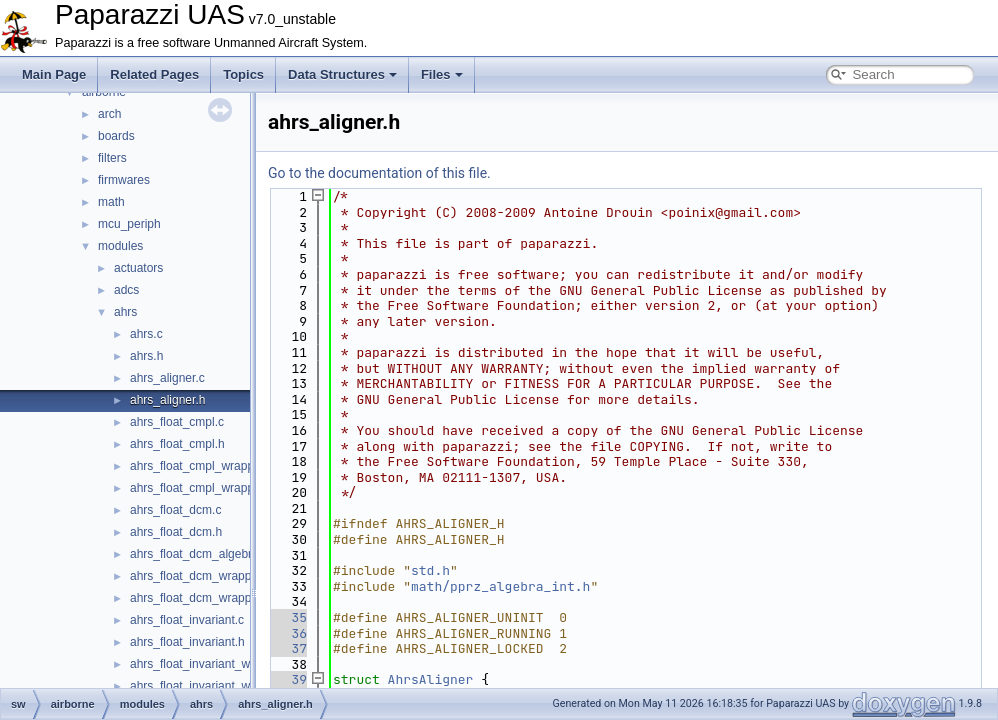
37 (287, 648)
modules (120, 246)
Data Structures (342, 74)
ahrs (125, 312)
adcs (126, 290)
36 (287, 633)
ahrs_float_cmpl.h (177, 444)
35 (287, 617)
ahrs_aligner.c (167, 378)
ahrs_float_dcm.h (176, 532)
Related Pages (154, 74)
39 (287, 679)
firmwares (124, 180)
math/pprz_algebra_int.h (500, 586)
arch (109, 114)
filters (112, 158)
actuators (138, 268)
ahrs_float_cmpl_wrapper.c (201, 466)
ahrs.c (146, 334)
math (111, 202)
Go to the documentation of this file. (379, 173)
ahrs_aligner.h (167, 400)
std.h (430, 570)
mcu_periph (129, 224)
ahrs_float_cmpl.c (177, 422)
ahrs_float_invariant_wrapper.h (212, 686)
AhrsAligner (431, 679)
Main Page (54, 74)
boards (116, 136)
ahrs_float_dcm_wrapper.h (200, 598)
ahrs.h (146, 356)
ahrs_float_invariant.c (187, 620)
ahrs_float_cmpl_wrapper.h (202, 488)
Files (442, 74)
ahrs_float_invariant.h (187, 642)
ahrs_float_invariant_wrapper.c (211, 664)
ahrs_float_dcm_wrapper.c (200, 576)
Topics (243, 74)
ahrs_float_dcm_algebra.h (199, 554)
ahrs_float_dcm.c (175, 510)
